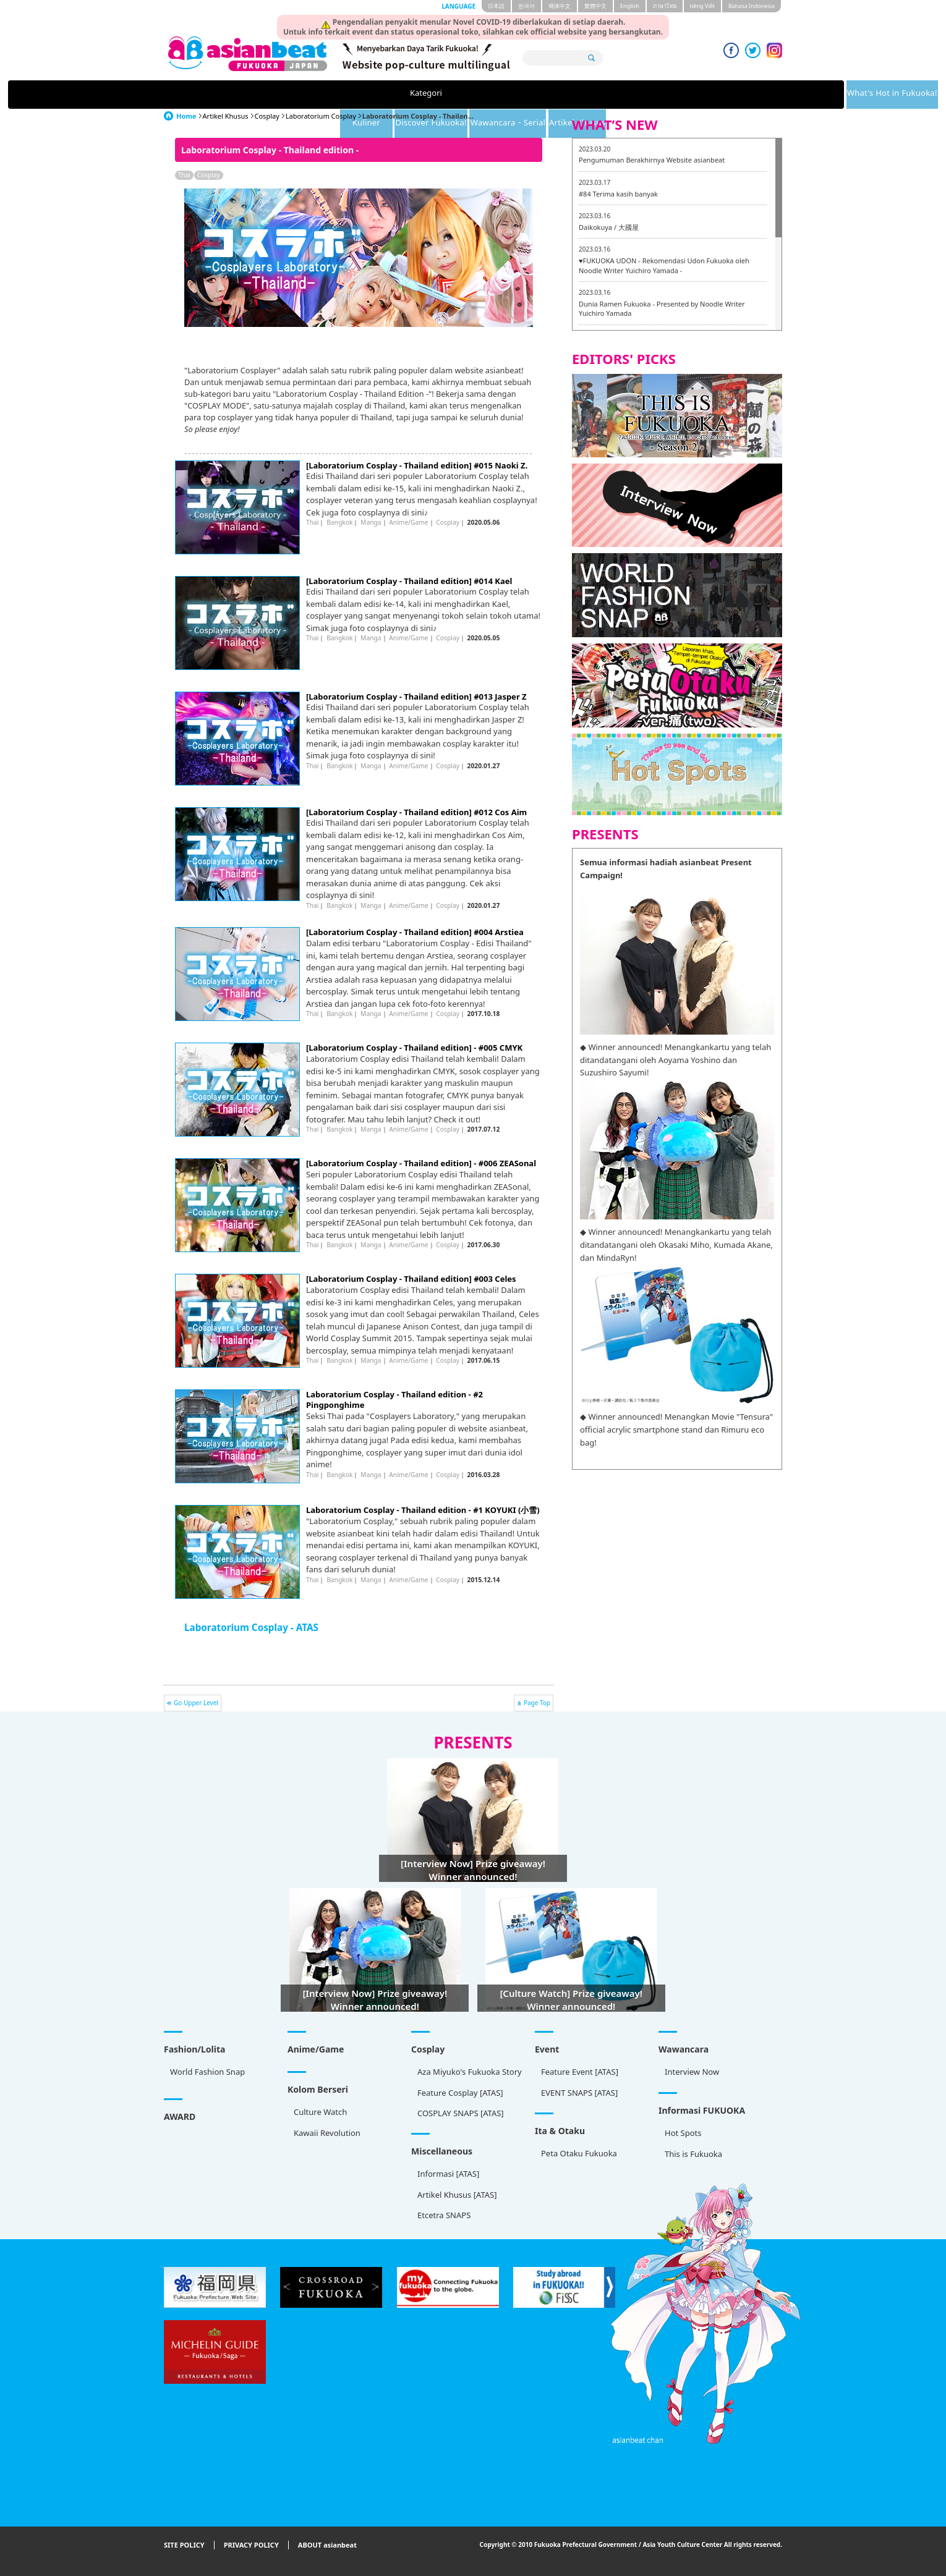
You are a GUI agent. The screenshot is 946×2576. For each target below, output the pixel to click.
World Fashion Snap (207, 2071)
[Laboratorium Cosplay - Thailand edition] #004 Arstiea (415, 932)
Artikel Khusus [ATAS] (456, 2194)
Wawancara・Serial (623, 94)
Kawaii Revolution (327, 2132)
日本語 (496, 6)
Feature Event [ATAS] (579, 2071)
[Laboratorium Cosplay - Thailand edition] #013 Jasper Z (416, 696)
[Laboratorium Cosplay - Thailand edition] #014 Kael (409, 581)
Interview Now (692, 2071)
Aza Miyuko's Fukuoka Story (469, 2071)
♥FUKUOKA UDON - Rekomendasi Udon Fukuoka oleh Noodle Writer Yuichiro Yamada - (664, 265)
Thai (184, 175)
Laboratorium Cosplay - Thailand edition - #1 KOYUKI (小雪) (423, 1509)
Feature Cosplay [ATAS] (460, 2092)
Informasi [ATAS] (448, 2173)
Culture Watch (320, 2111)
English (629, 6)
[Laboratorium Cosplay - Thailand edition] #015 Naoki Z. (416, 465)
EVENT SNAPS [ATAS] (579, 2092)
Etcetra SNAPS (444, 2215)
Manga (370, 522)
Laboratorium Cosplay (321, 116)
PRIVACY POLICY (251, 2545)
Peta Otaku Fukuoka (579, 2153)
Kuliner (428, 94)
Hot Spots (683, 2132)
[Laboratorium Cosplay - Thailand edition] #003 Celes (411, 1278)
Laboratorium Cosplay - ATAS (251, 1627)
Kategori (221, 94)
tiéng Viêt (702, 6)
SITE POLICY (184, 2545)
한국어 (526, 6)
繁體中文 (595, 6)
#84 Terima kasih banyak (618, 193)
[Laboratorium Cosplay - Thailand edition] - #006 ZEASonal (421, 1163)
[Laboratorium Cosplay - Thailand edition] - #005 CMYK (414, 1047)
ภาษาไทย (664, 6)
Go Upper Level (196, 1702)
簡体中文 (559, 6)
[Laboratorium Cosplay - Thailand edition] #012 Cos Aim (416, 812)
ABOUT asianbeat (327, 2545)
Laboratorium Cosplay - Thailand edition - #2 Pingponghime (394, 1399)
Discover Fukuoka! (518, 94)
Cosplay (267, 116)
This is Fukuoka (693, 2153)
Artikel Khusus (720, 94)
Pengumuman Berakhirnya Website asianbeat (652, 159)
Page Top (537, 1702)
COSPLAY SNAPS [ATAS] (460, 2113)
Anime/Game (408, 522)
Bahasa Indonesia (751, 6)
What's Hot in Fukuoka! (326, 94)
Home (186, 116)
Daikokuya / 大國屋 (609, 227)
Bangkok (339, 522)
